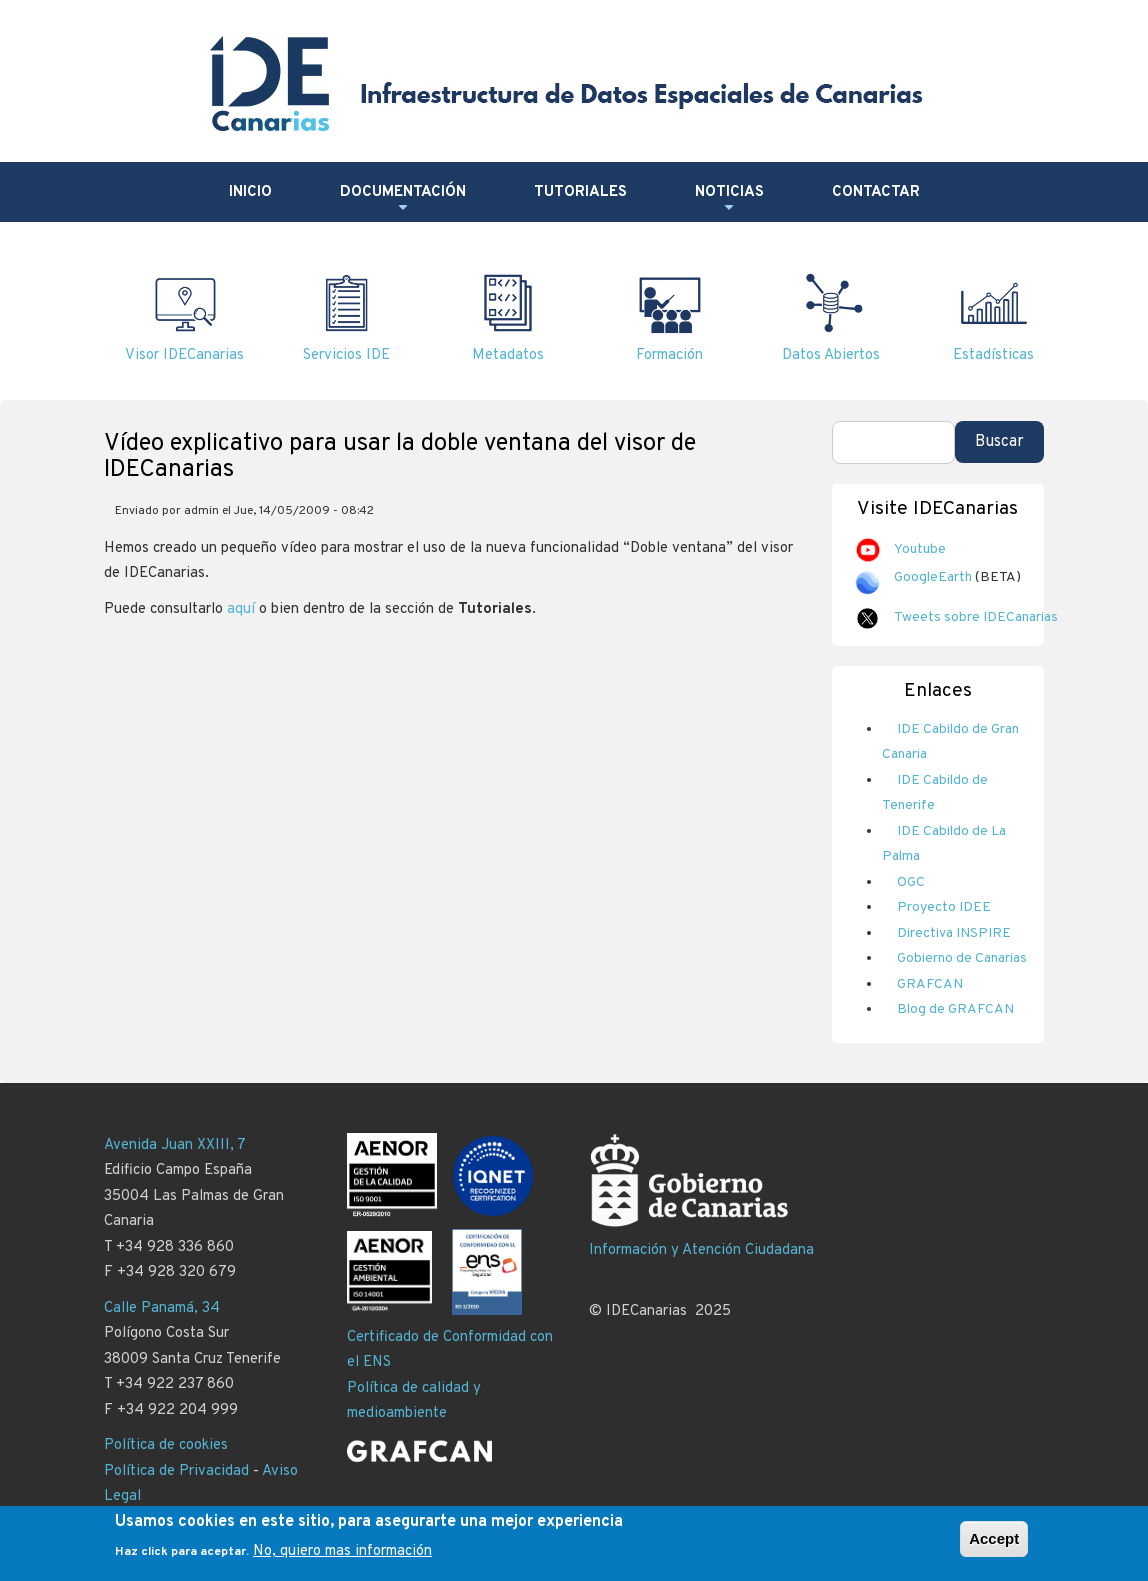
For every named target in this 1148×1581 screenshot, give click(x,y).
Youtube (920, 549)
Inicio (250, 192)
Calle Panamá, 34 (162, 1308)
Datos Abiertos (831, 355)
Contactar (876, 192)
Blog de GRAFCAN (955, 1009)
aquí (241, 609)
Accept (994, 1544)
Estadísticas (993, 355)
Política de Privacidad (176, 1471)
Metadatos (508, 355)
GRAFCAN (930, 984)
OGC (911, 882)
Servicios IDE (346, 355)
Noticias (729, 200)
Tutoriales (580, 192)
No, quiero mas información (342, 1556)
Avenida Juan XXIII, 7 (175, 1145)
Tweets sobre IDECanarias (976, 617)
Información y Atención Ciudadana (701, 1250)
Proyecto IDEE (944, 907)
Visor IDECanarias (184, 355)
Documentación (403, 200)
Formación (669, 355)
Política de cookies (166, 1445)
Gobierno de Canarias (962, 958)
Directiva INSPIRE (954, 933)
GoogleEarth (933, 577)
